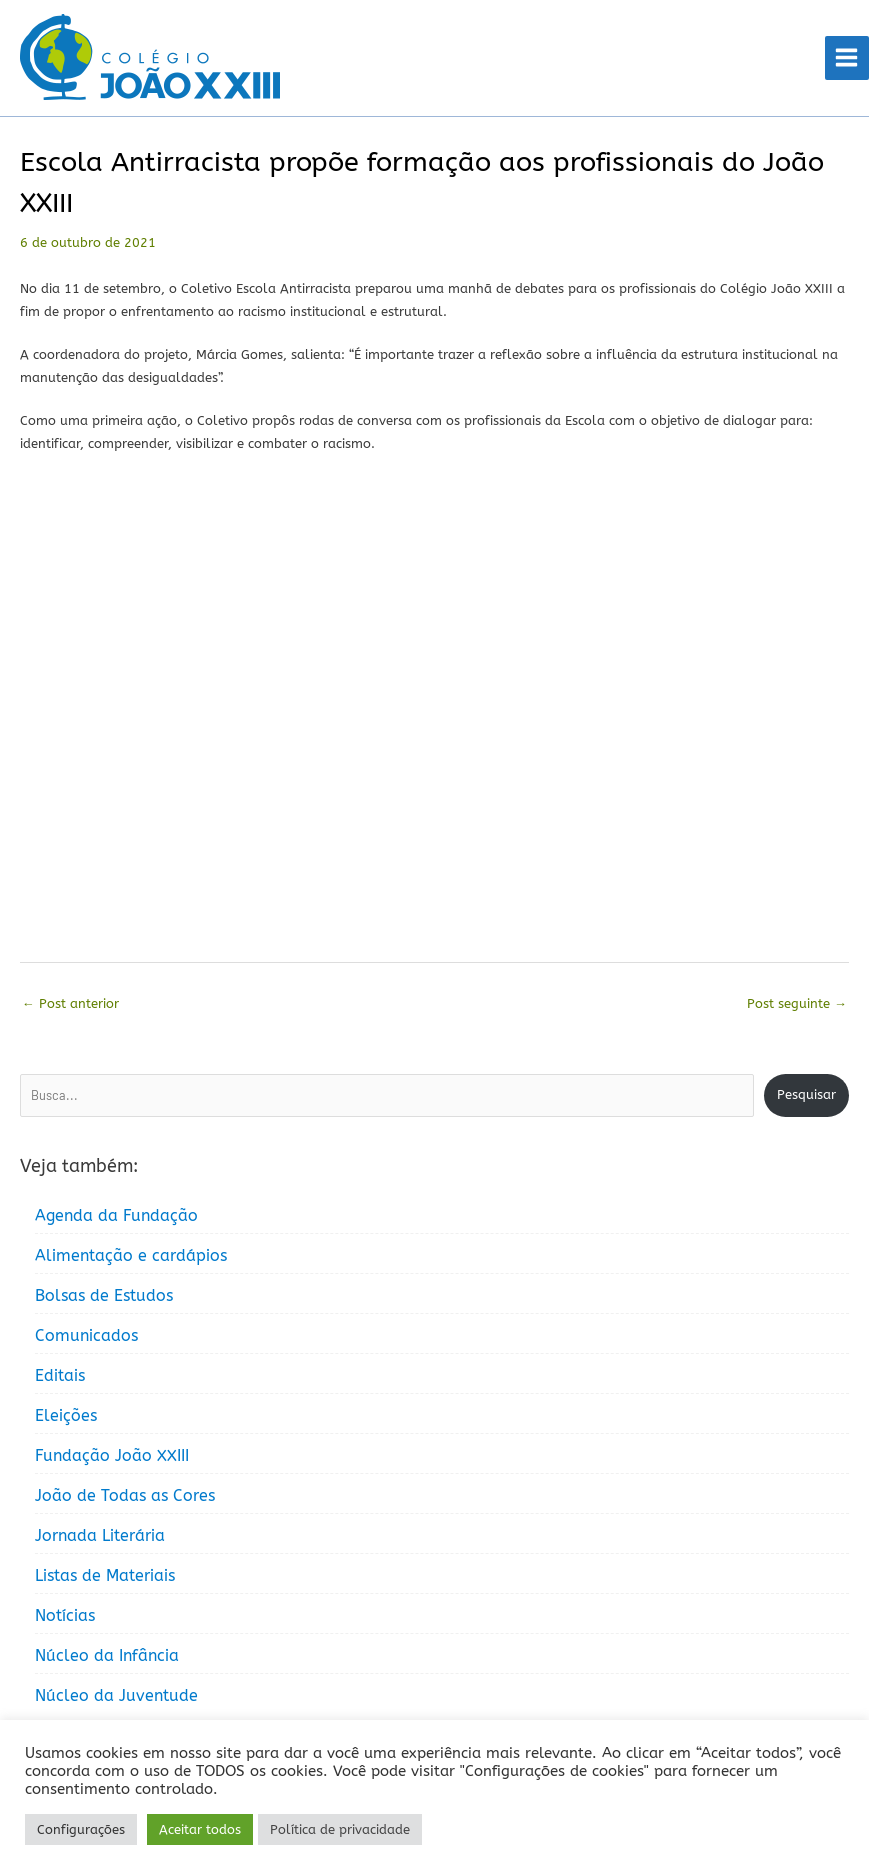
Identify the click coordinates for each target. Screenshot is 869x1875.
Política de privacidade (340, 1829)
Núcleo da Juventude (116, 1695)
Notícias (65, 1615)
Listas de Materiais (105, 1575)
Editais (60, 1375)
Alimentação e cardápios (131, 1255)
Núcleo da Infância (107, 1655)
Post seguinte (797, 1003)
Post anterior (70, 1003)
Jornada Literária (100, 1535)
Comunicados (86, 1335)
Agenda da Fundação (116, 1215)
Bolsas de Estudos (104, 1295)
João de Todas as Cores (125, 1495)
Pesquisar (806, 1094)
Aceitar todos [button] (200, 1829)
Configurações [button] (81, 1829)
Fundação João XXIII (112, 1455)
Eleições (66, 1415)
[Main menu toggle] (847, 58)
